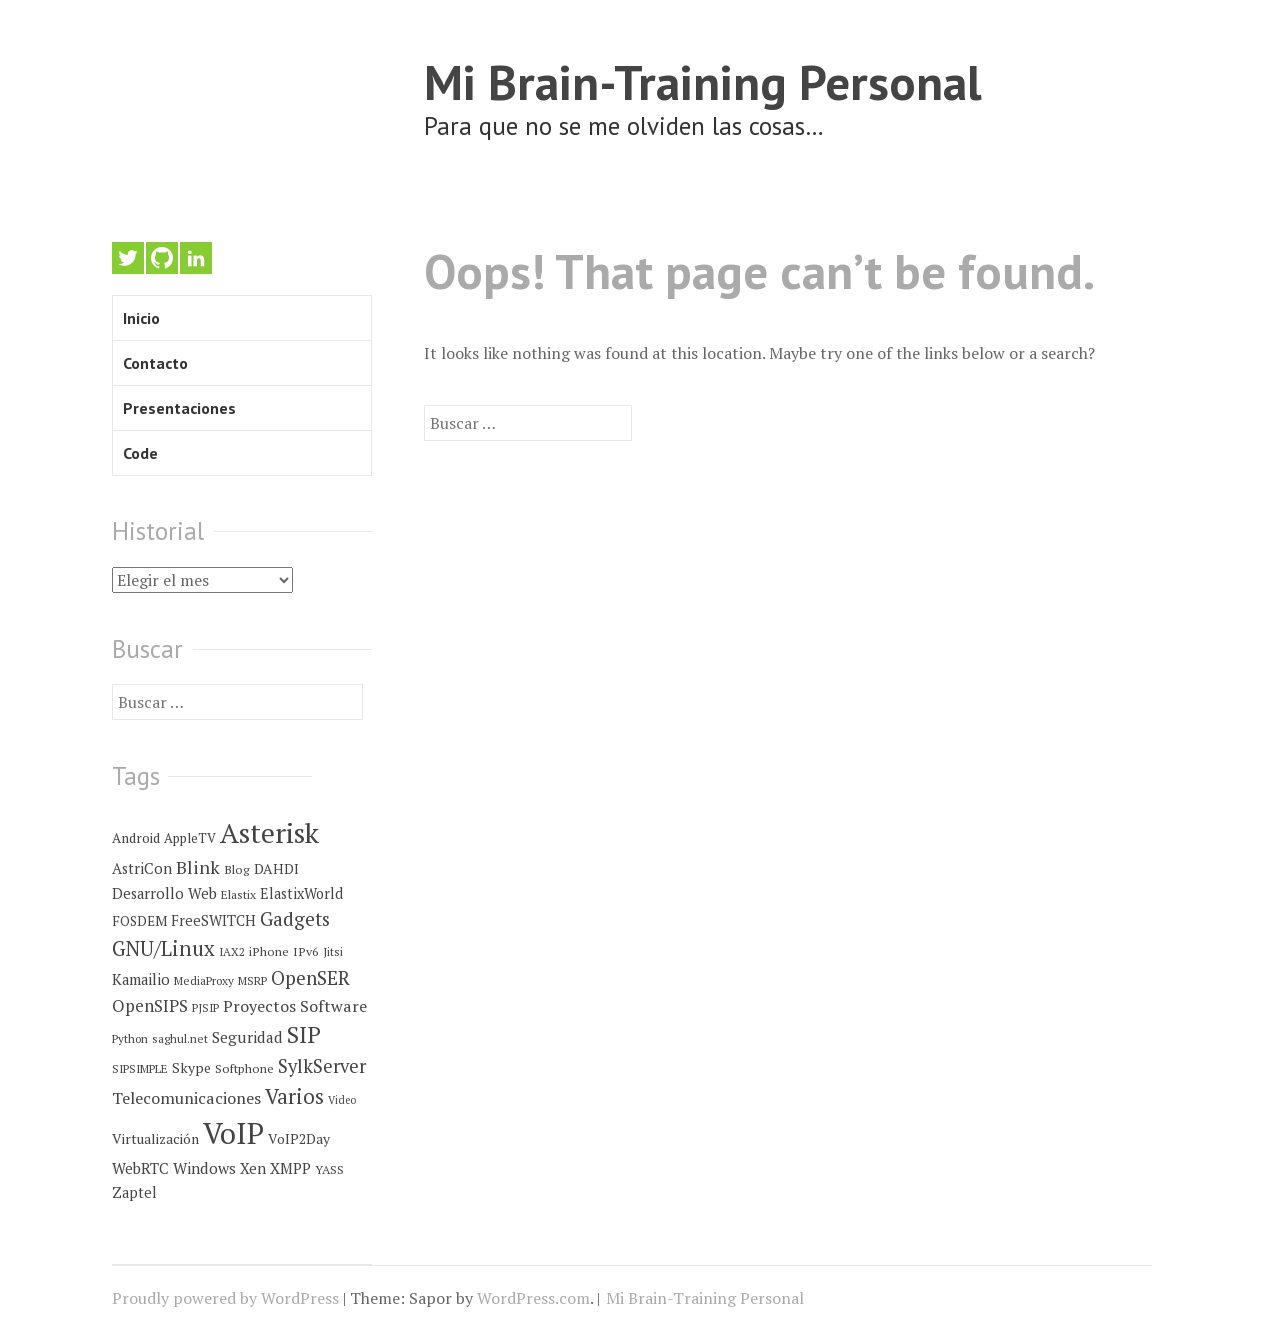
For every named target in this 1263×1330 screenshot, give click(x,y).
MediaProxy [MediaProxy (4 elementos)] (204, 980)
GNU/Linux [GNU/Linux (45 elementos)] (163, 948)
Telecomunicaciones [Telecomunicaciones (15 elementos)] (186, 1098)
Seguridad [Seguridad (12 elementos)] (247, 1037)
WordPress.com (533, 1298)
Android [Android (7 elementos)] (136, 838)
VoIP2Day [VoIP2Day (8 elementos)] (299, 1139)
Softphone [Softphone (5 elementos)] (244, 1068)
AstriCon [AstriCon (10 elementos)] (142, 868)
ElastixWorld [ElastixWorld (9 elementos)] (301, 893)
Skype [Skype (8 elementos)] (191, 1068)
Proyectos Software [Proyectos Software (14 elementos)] (295, 1006)
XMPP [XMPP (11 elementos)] (290, 1168)
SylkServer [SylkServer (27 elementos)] (322, 1066)
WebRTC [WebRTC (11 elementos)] (140, 1168)
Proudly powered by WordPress (225, 1298)
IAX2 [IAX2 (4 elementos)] (232, 951)
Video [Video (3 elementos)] (342, 1100)
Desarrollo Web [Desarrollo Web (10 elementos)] (164, 893)
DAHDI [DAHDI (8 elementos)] (276, 869)
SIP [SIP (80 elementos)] (304, 1034)
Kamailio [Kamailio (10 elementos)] (141, 979)
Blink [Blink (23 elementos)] (198, 867)
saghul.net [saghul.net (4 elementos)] (180, 1038)
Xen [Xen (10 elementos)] (253, 1168)
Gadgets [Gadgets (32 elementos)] (295, 919)
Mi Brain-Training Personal (703, 81)
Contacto (155, 363)
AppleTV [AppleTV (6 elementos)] (190, 838)
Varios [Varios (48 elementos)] (294, 1096)
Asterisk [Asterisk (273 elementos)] (269, 832)
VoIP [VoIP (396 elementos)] (233, 1133)
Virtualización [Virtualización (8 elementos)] (155, 1139)
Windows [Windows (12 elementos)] (204, 1168)
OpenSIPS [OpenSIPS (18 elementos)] (150, 1005)
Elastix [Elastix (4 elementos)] (238, 894)
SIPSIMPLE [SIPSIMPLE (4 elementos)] (140, 1068)
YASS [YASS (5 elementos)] (329, 1169)
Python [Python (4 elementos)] (130, 1038)
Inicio (141, 318)
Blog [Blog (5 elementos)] (237, 869)
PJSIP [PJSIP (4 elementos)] (205, 1007)
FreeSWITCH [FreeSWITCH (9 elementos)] (213, 920)
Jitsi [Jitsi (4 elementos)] (333, 951)
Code (140, 453)
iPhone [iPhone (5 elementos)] (269, 951)
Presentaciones (179, 408)
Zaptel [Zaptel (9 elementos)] (134, 1192)
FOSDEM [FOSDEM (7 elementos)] (139, 921)
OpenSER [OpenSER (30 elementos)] (310, 977)
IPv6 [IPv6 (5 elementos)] (306, 951)
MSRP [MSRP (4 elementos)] (252, 980)
